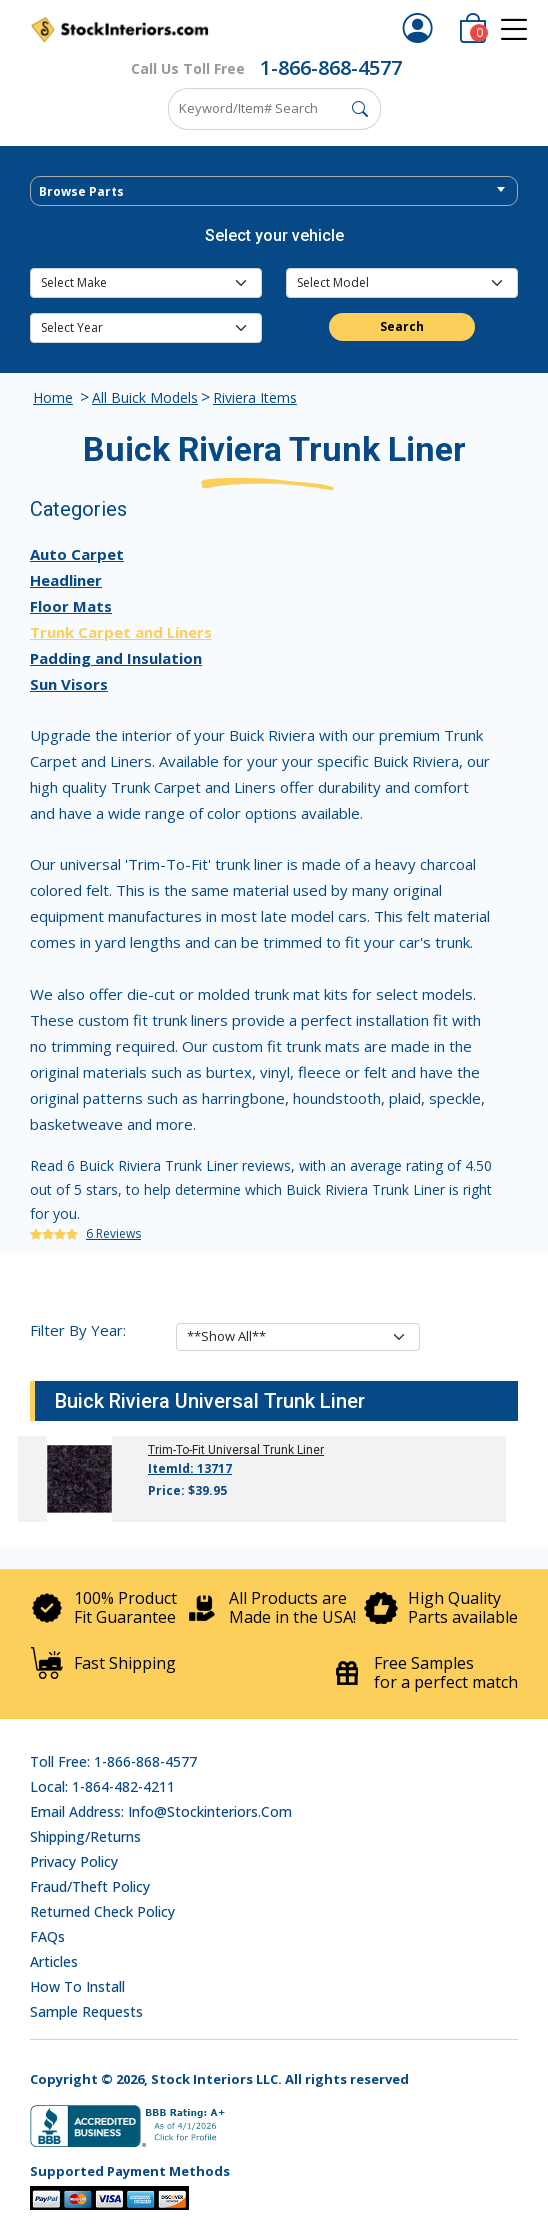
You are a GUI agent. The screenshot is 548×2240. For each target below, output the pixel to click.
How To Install (77, 1986)
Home (53, 397)
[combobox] (274, 191)
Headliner (66, 580)
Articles (54, 1961)
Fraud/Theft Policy (90, 1886)
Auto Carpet (77, 554)
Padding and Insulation (116, 658)
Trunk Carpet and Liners (121, 632)
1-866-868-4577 (331, 67)
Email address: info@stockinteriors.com (161, 1811)
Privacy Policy (74, 1861)
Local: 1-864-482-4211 (102, 1786)
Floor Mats (71, 606)
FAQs (47, 1936)
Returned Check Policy (102, 1911)
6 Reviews (113, 1233)
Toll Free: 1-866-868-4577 (113, 1761)
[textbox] (274, 192)
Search (402, 326)
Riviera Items (255, 397)
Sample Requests (86, 2011)
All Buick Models (145, 397)
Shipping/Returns (85, 1836)
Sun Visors (69, 684)
